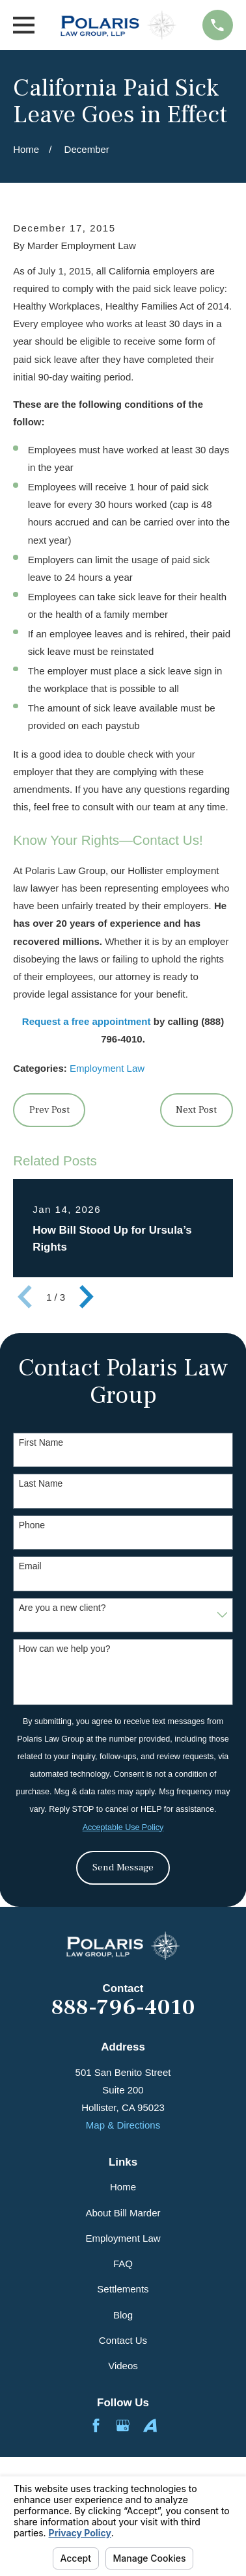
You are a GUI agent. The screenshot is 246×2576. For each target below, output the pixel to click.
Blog (123, 2314)
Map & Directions (123, 2125)
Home (123, 2186)
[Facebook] (96, 2425)
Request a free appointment (86, 1021)
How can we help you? (65, 1648)
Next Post (196, 1110)
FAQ (123, 2263)
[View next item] (86, 1296)
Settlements (122, 2288)
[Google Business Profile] (123, 2425)
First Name (41, 1442)
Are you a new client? (62, 1607)
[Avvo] (150, 2425)
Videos (123, 2365)
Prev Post (49, 1110)
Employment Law (107, 1068)
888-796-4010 (123, 2008)
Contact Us (123, 2340)
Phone (32, 1525)
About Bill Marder (122, 2212)
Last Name (41, 1483)
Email (30, 1566)
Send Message (123, 1867)
